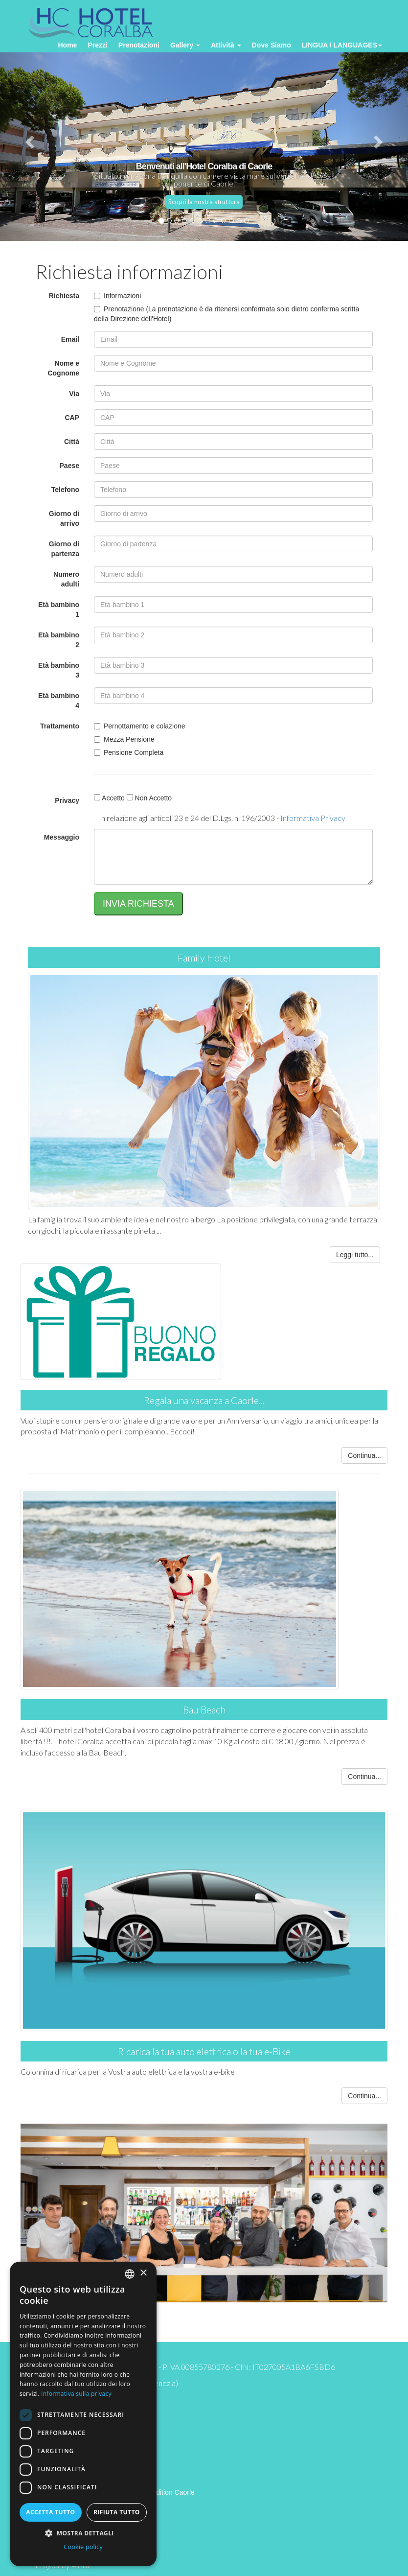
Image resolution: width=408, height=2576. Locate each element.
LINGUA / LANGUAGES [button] (342, 45)
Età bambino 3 (58, 670)
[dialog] (83, 2414)
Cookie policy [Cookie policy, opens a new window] (83, 2546)
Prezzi (97, 45)
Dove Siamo (271, 45)
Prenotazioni (138, 45)
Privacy (67, 800)
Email (70, 339)
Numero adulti (66, 579)
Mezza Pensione (124, 739)
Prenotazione (119, 309)
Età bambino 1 (58, 609)
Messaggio (61, 837)
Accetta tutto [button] (50, 2512)
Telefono (65, 489)
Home (67, 45)
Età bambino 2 (58, 640)
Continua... (364, 1455)
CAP (72, 418)
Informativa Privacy (312, 817)
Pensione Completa (128, 752)
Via (74, 394)
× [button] (143, 2273)
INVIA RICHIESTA (138, 904)
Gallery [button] (185, 45)
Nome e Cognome (63, 368)
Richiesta (64, 296)
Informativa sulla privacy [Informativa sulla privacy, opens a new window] (76, 2393)
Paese (69, 465)
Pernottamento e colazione (139, 726)
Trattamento (59, 726)
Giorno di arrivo (64, 518)
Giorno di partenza (64, 549)
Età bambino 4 (58, 700)
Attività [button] (226, 45)
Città (71, 441)
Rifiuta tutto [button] (116, 2512)
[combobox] (130, 2274)
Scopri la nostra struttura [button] (204, 202)
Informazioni (117, 296)
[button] (83, 2532)
